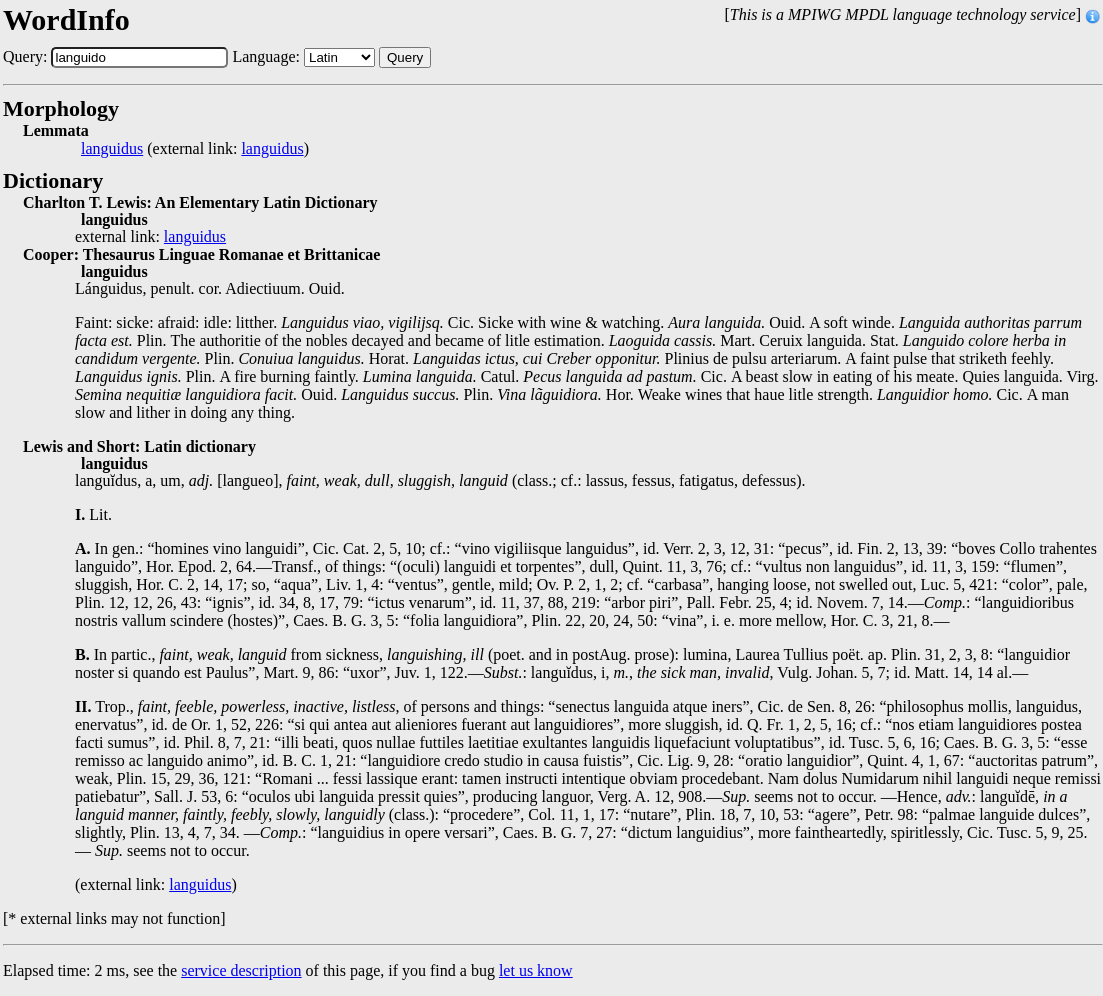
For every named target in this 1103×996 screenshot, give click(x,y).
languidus (112, 149)
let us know (536, 970)
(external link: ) (195, 149)
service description (241, 970)
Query (405, 57)
